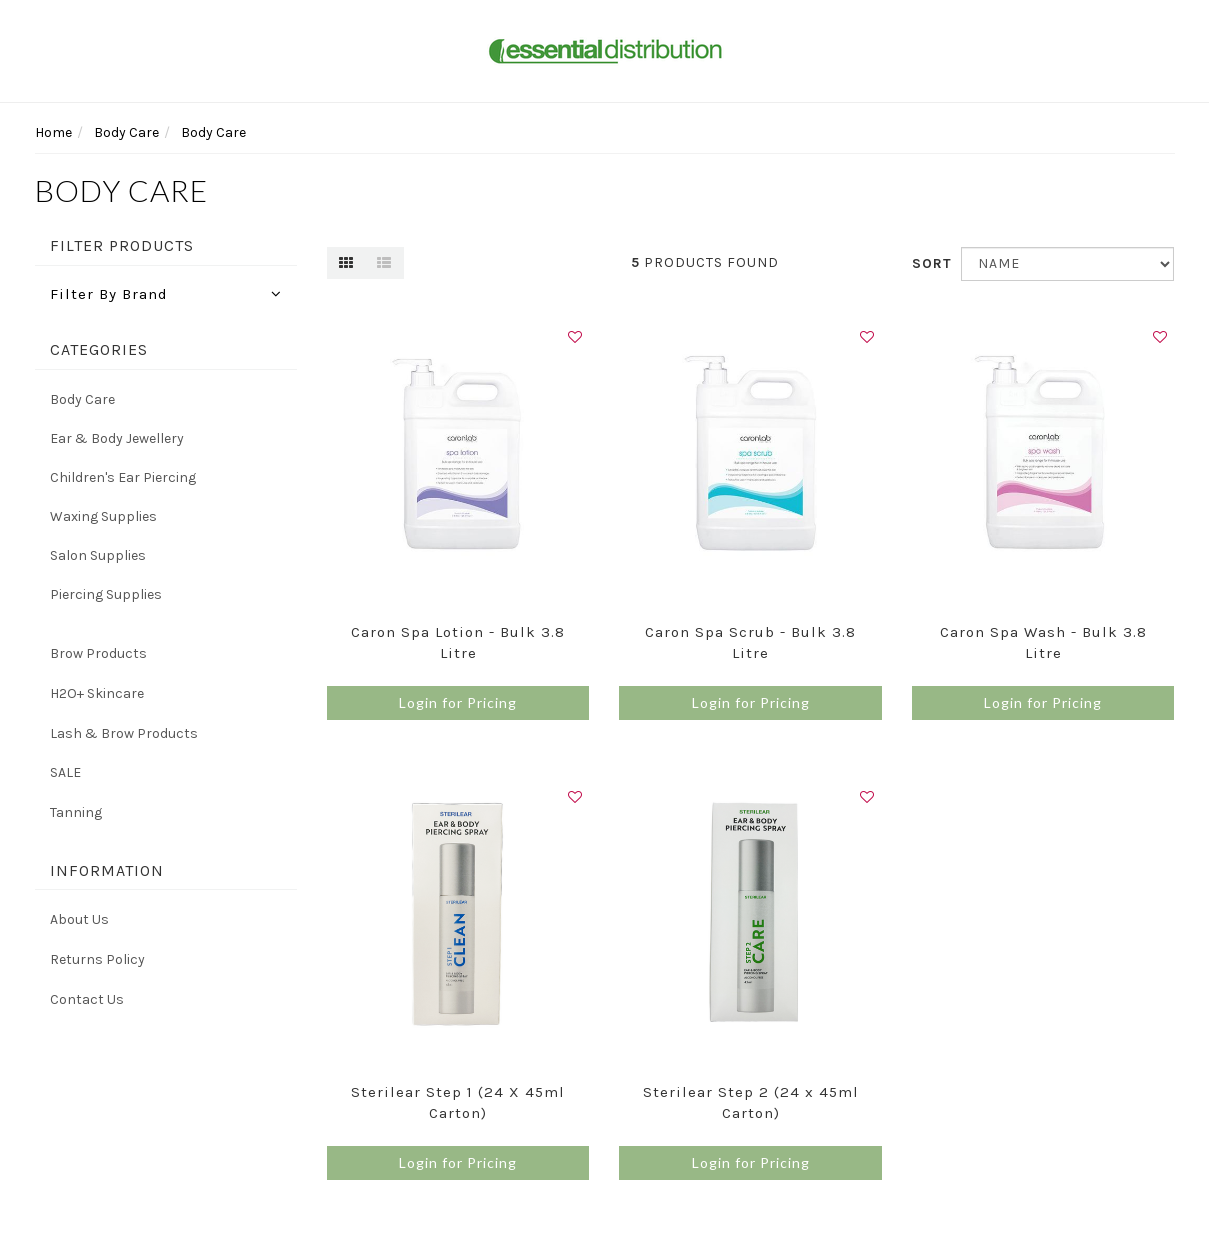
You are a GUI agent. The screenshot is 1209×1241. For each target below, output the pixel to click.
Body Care (82, 399)
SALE (65, 772)
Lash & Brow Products (124, 733)
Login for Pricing (458, 702)
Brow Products (98, 653)
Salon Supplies (98, 555)
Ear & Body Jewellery (117, 438)
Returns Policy (97, 959)
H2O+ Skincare (97, 693)
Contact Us (87, 999)
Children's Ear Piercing (123, 477)
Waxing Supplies (103, 516)
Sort (929, 263)
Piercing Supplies (106, 594)
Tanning (76, 812)
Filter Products (122, 246)
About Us (79, 919)
